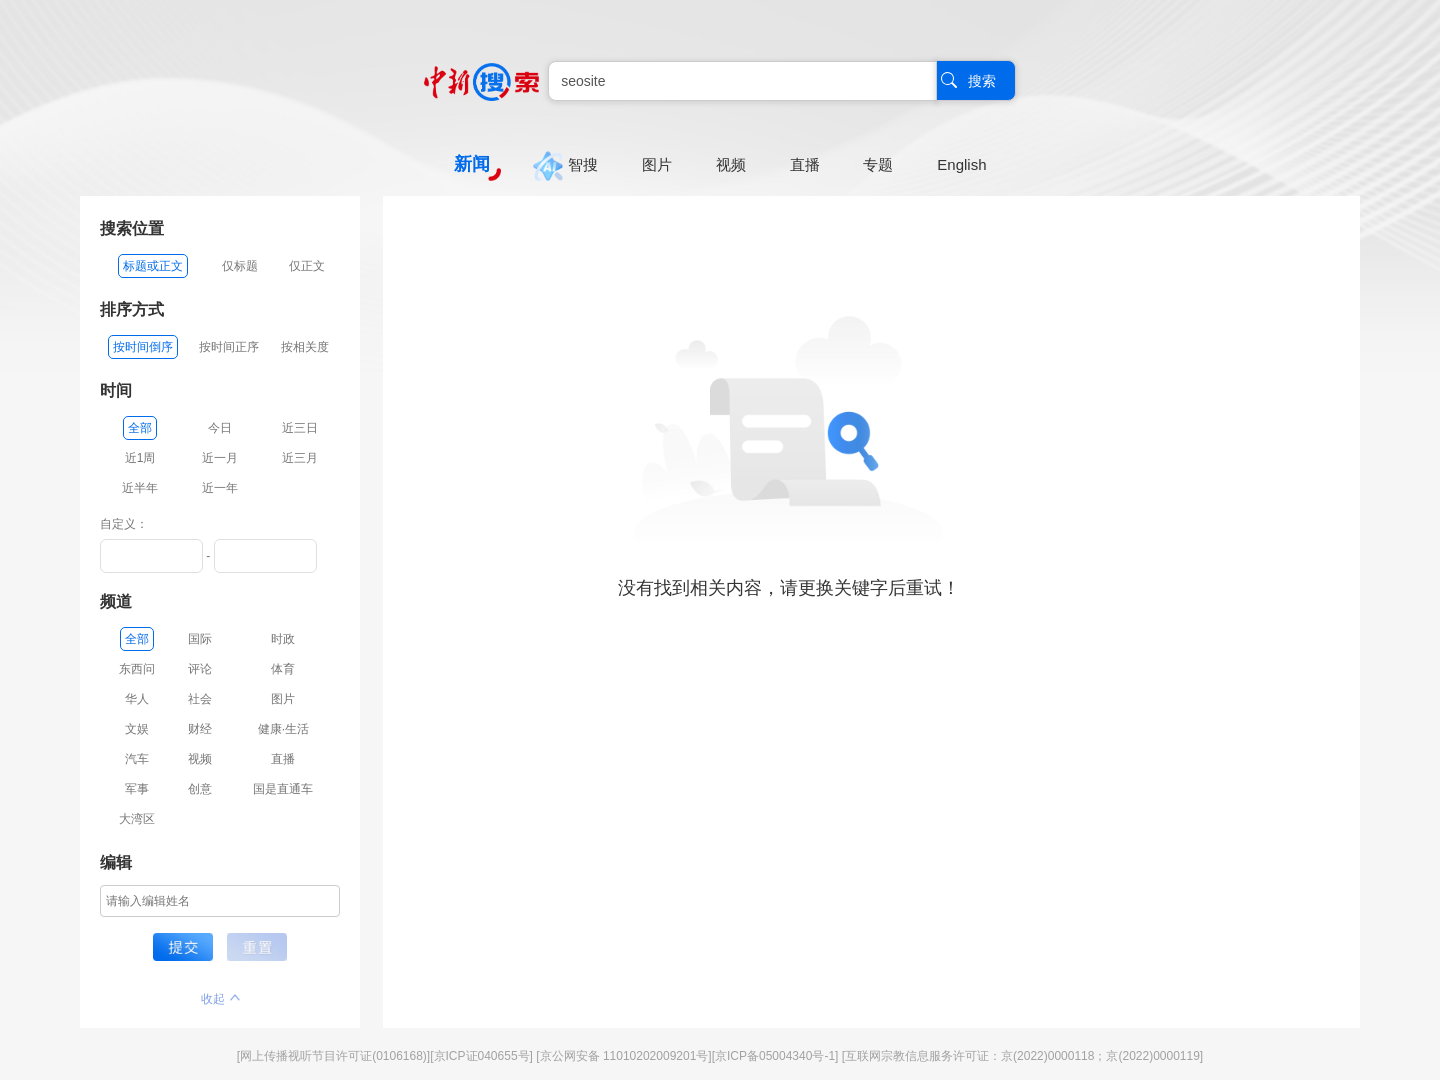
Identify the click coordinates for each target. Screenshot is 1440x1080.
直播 (283, 759)
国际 (200, 639)
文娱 (137, 729)
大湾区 (137, 819)
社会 (200, 699)
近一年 (220, 488)
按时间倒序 (143, 347)
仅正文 (307, 266)
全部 (140, 428)
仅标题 (240, 266)
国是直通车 (283, 789)
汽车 (137, 759)
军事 (137, 789)
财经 (200, 729)
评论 (200, 669)
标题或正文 (153, 266)
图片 (283, 699)
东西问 (137, 669)
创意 (200, 789)
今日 (220, 428)
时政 (283, 639)
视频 (200, 759)
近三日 (300, 428)
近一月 (220, 458)
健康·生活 (283, 729)
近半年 (140, 488)
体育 (283, 669)
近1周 (140, 458)
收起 (220, 999)
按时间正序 (229, 347)
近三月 (300, 458)
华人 (137, 699)
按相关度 (305, 347)
